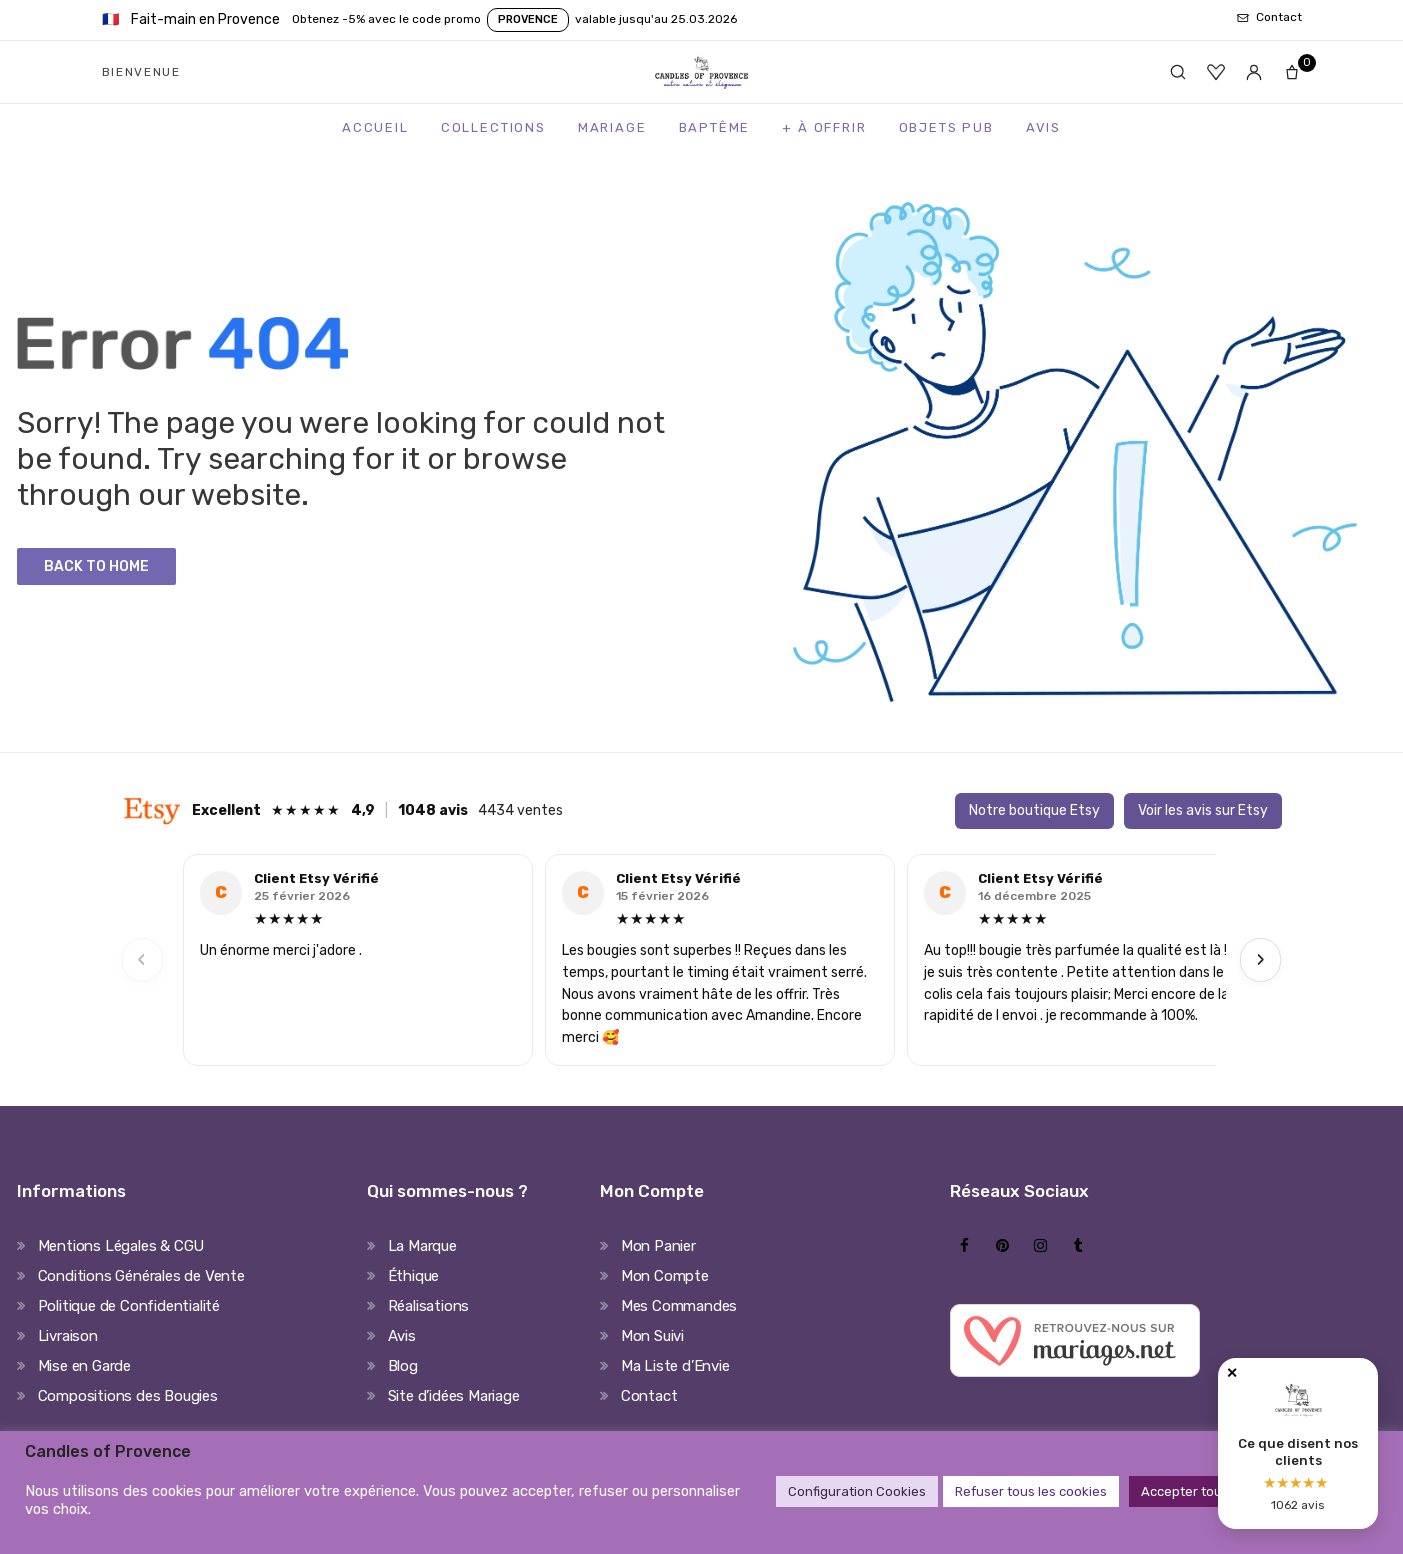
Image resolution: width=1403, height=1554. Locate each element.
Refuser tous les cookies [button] (1031, 1491)
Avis (1043, 127)
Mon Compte (665, 1276)
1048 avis (433, 810)
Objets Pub (946, 127)
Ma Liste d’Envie (675, 1366)
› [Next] (1261, 959)
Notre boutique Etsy (1034, 810)
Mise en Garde (84, 1366)
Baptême (715, 127)
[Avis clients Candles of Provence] (1298, 1443)
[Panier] (1292, 72)
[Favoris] (1216, 72)
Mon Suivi (652, 1336)
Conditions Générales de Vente (141, 1276)
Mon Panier (658, 1246)
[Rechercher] (1178, 72)
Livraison (68, 1336)
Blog (403, 1366)
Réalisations (429, 1306)
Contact (649, 1396)
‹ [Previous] (142, 959)
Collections (493, 127)
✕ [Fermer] (1232, 1373)
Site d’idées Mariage (454, 1396)
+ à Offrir (824, 127)
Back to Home (96, 566)
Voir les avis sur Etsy (1203, 810)
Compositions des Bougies (128, 1396)
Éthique (414, 1276)
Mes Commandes (679, 1306)
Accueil (375, 127)
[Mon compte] (1254, 72)
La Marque (422, 1246)
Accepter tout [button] (1184, 1491)
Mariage (612, 127)
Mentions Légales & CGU (121, 1246)
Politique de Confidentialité (129, 1306)
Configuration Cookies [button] (857, 1491)
